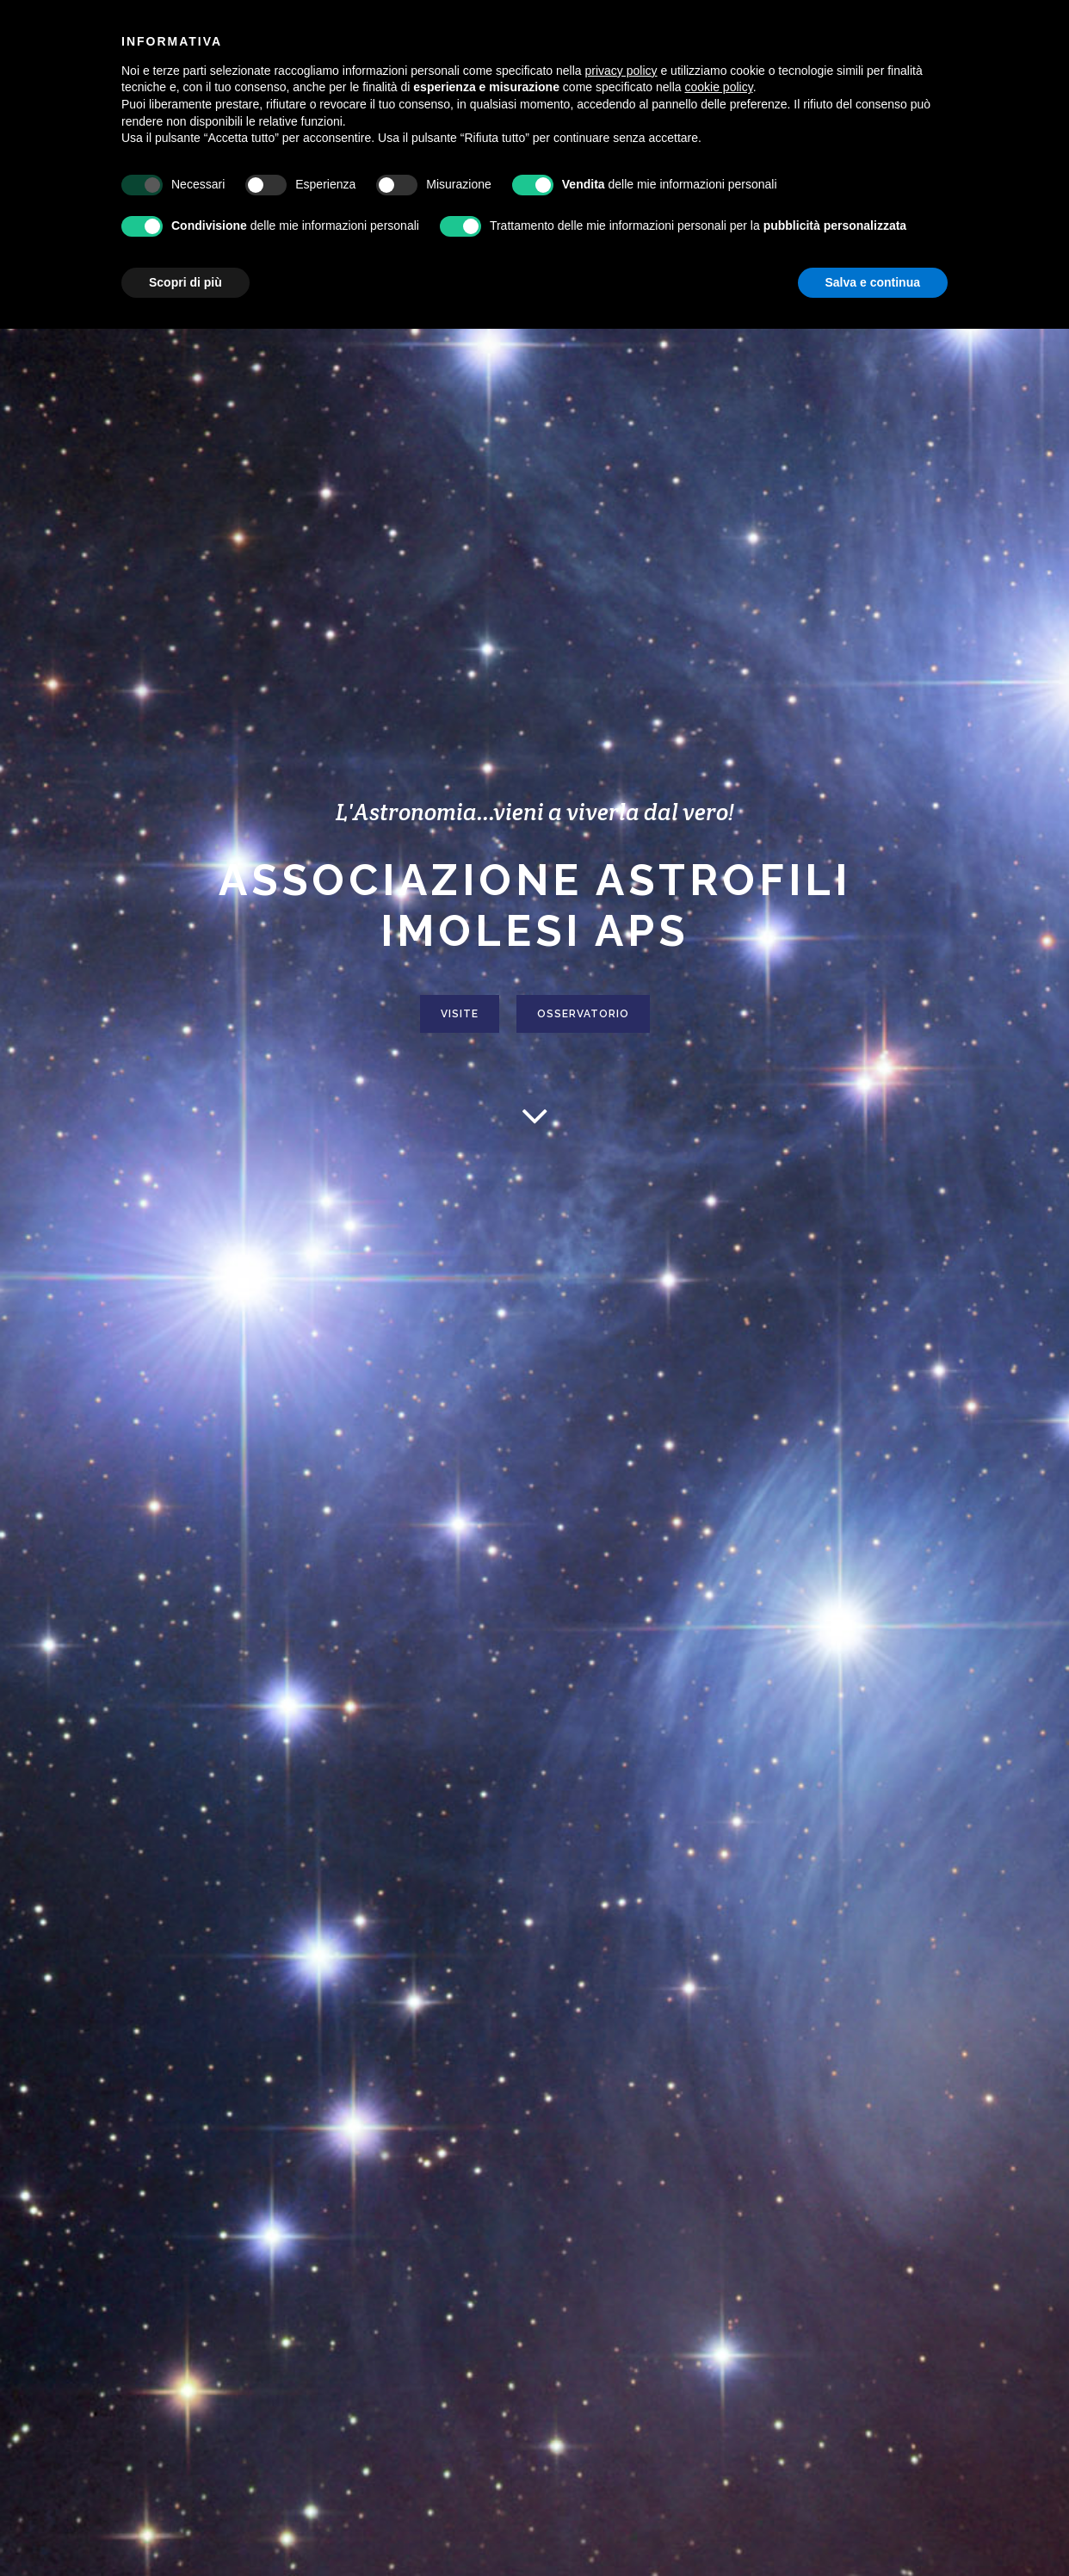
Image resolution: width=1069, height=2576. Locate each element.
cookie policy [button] (719, 87)
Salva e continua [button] (872, 282)
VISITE (460, 1016)
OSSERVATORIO (583, 1016)
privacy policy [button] (621, 70)
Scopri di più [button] (185, 282)
